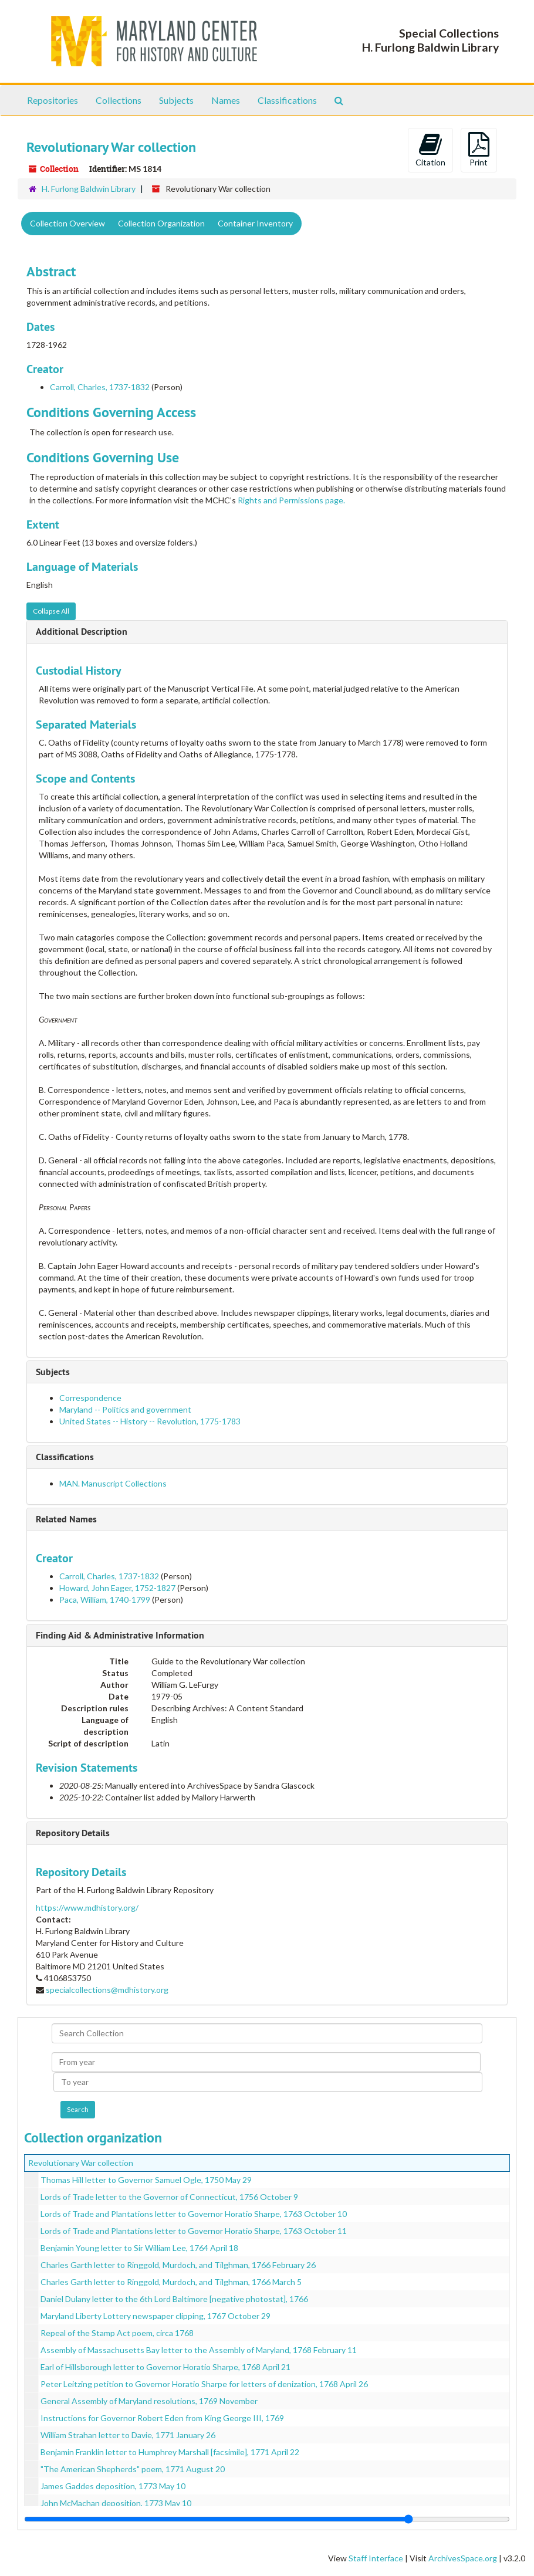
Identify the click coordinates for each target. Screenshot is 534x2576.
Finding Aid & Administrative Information (120, 1635)
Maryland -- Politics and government (125, 1409)
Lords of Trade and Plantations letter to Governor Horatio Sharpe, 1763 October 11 (193, 2231)
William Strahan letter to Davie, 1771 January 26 (127, 2435)
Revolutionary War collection (80, 2163)
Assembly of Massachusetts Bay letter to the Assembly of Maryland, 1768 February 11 (198, 2350)
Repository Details (73, 1833)
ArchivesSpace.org (462, 2558)
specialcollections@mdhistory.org (107, 1990)
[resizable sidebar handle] (267, 2519)
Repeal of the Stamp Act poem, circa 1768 (117, 2333)
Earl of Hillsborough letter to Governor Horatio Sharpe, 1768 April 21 (165, 2367)
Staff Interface (376, 2558)
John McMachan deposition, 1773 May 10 (115, 2503)
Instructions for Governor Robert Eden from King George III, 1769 (162, 2418)
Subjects (176, 100)
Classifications (287, 100)
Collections (118, 100)
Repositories (52, 100)
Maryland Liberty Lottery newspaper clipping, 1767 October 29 (155, 2316)
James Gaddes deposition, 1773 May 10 (112, 2486)
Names (225, 100)
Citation (430, 149)
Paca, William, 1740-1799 (104, 1600)
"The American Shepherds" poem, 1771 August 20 (132, 2469)
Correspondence (90, 1398)
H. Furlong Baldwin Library (89, 189)
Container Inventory (255, 223)
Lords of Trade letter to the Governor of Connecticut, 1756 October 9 (169, 2197)
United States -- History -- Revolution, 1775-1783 (150, 1421)
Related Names (66, 1519)
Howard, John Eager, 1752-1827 (117, 1588)
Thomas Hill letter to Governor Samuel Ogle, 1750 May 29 (146, 2180)
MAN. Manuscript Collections (113, 1483)
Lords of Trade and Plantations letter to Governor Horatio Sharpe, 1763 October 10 (193, 2214)
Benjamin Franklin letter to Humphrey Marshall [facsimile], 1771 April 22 (169, 2452)
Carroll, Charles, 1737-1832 (100, 387)
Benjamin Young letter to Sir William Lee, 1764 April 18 (139, 2248)
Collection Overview (67, 223)
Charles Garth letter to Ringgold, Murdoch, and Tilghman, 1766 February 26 (178, 2265)
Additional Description (81, 631)
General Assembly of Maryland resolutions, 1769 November (149, 2401)
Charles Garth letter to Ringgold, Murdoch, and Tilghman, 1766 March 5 (171, 2282)
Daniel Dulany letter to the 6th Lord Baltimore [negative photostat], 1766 (174, 2299)
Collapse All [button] (51, 611)
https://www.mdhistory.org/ (87, 1907)
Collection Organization (161, 223)
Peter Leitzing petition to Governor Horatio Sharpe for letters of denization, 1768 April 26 (204, 2384)
